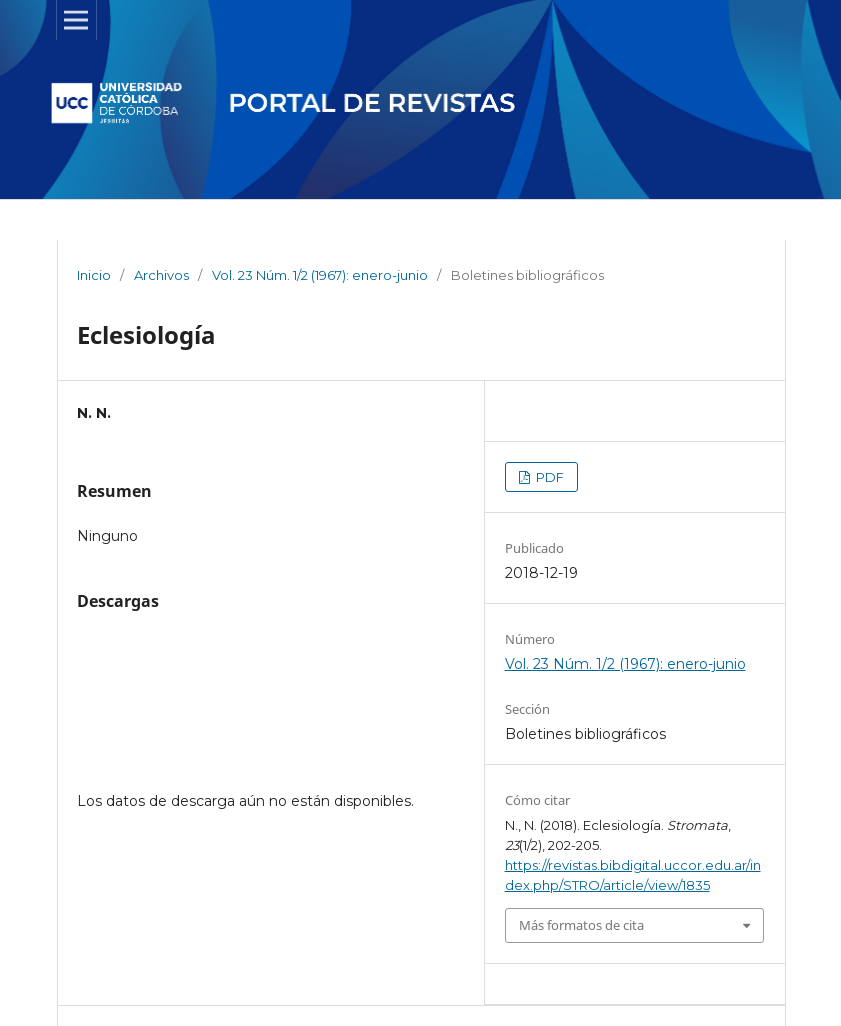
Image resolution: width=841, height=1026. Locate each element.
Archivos (161, 275)
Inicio (94, 275)
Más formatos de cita (581, 925)
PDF (548, 477)
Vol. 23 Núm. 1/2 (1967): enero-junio (320, 275)
